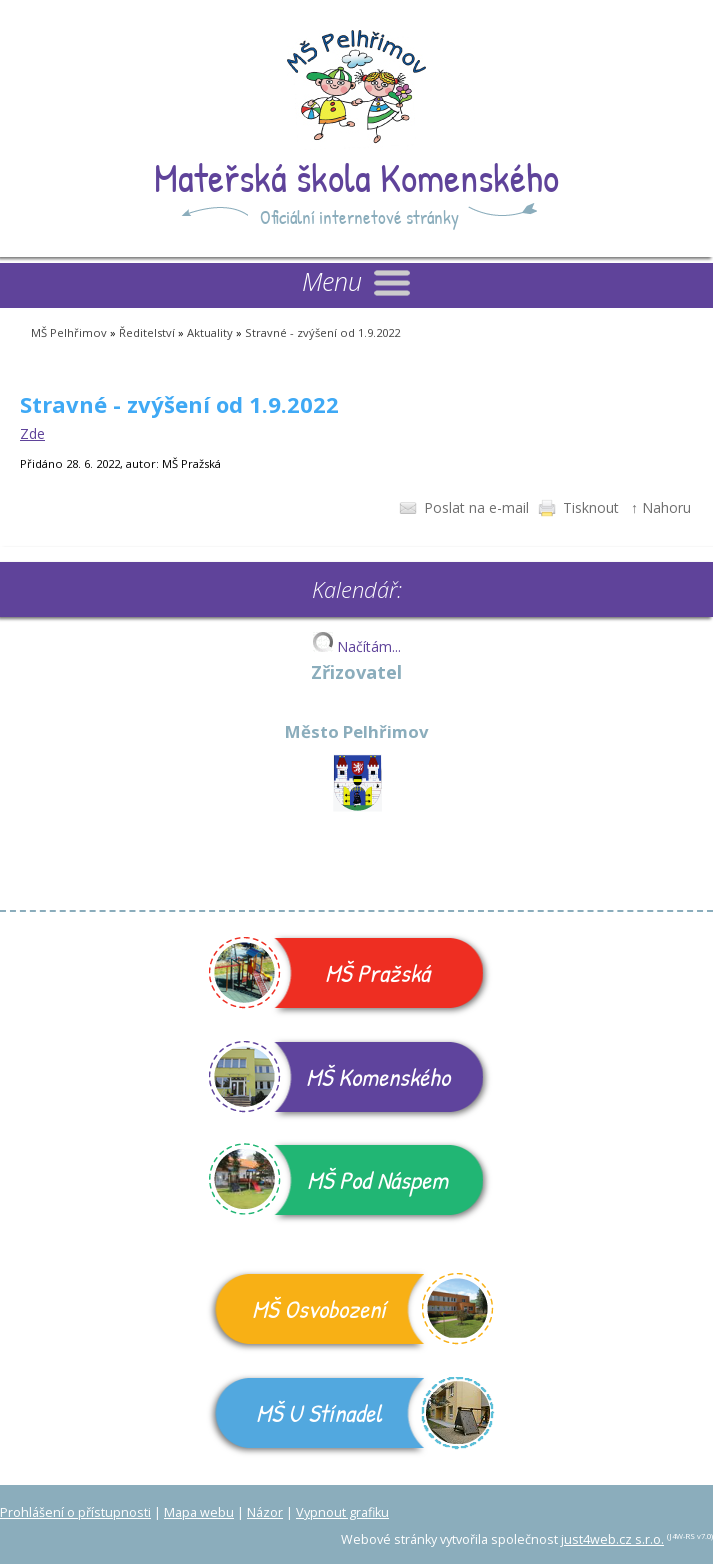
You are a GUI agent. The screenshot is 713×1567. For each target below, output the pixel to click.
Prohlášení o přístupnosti (75, 1512)
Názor (265, 1512)
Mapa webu (199, 1512)
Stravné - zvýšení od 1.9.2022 (322, 332)
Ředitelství (147, 332)
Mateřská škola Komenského (356, 177)
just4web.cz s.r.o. (612, 1539)
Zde (32, 433)
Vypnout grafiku (342, 1512)
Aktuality (210, 332)
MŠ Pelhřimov (69, 332)
